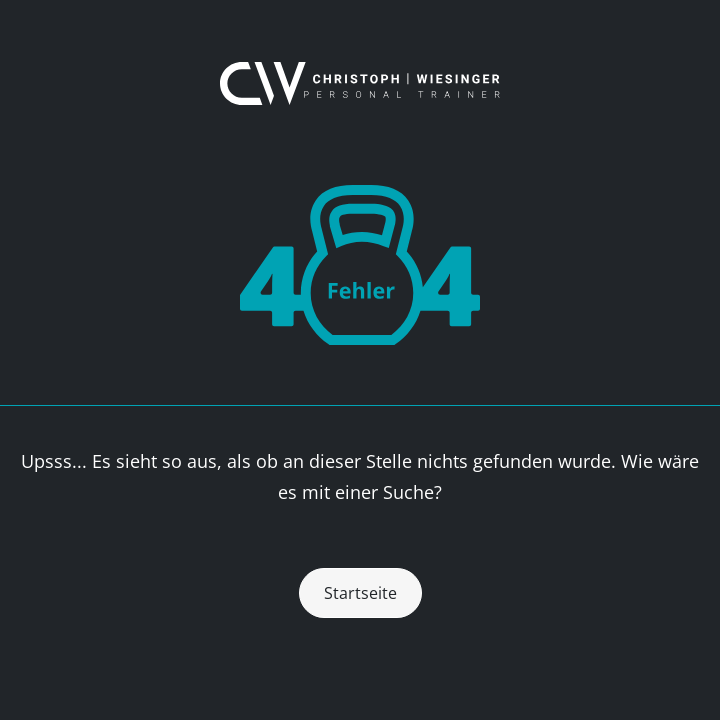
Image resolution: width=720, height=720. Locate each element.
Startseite (360, 593)
